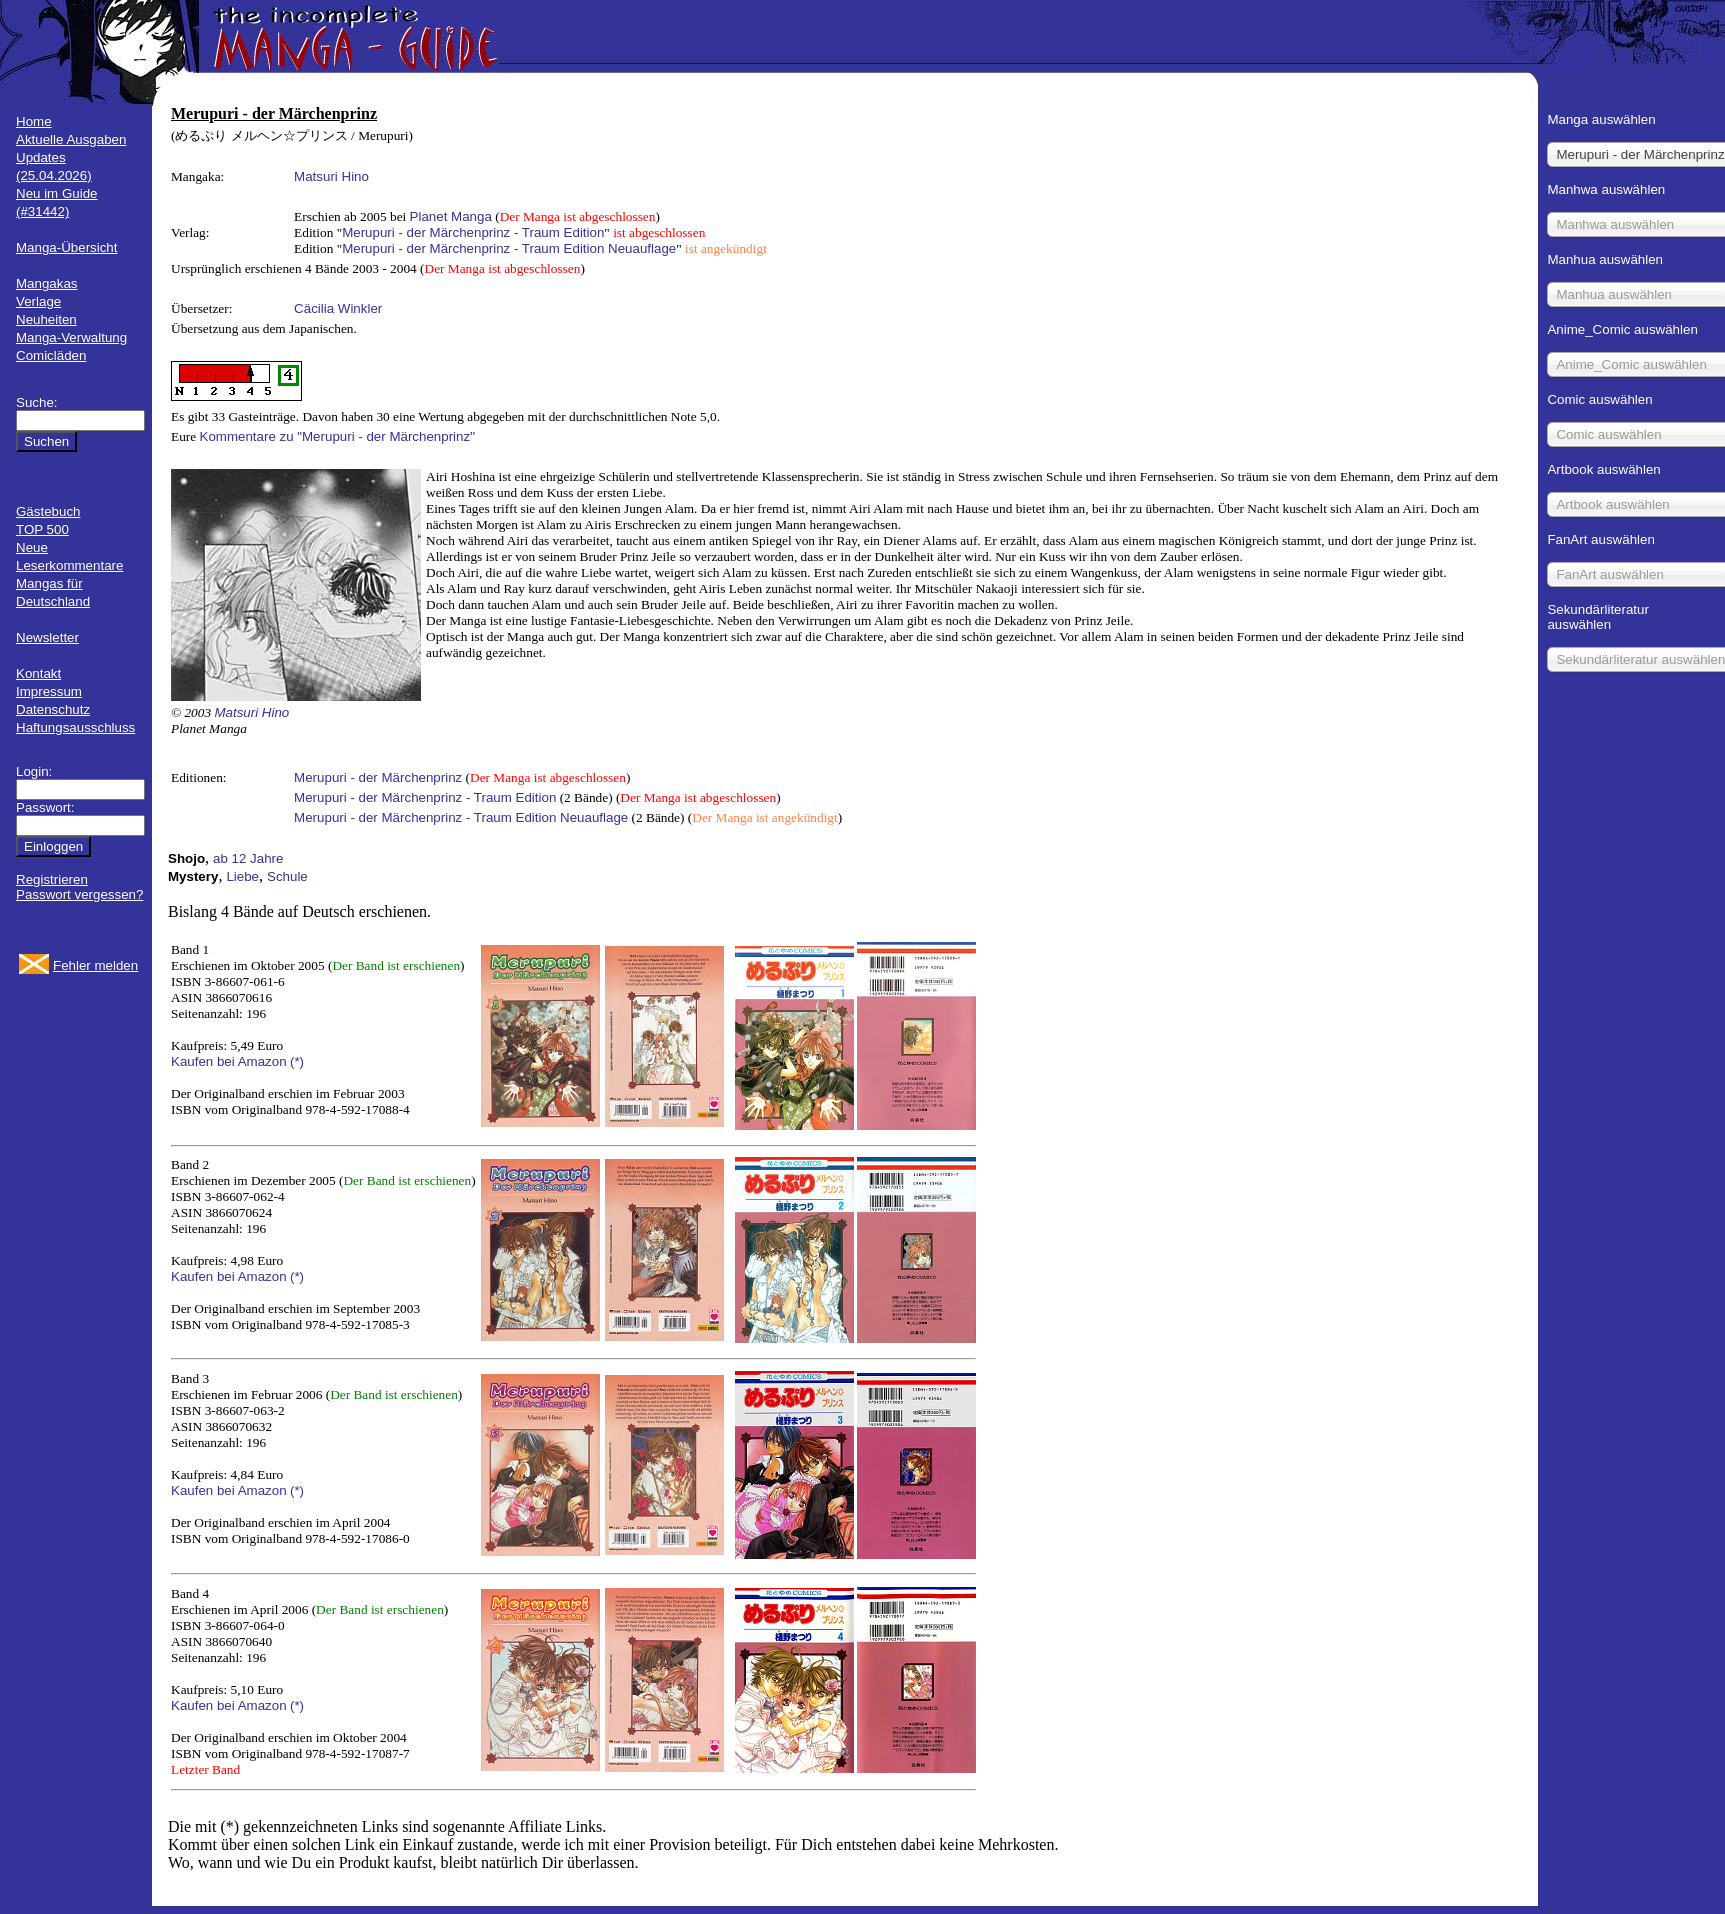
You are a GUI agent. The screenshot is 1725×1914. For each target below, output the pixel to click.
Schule (287, 876)
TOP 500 (42, 529)
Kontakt (38, 673)
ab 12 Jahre (248, 858)
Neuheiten (46, 319)
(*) (297, 1061)
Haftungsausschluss (75, 727)
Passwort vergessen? (79, 894)
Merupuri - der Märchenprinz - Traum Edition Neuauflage (509, 248)
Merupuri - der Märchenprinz (378, 777)
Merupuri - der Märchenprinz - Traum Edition (473, 232)
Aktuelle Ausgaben (71, 139)
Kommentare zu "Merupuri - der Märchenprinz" (337, 436)
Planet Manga (451, 216)
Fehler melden (95, 965)
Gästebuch (48, 511)
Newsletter (47, 637)
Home (34, 121)
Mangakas (47, 283)
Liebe (242, 876)
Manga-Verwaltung (71, 337)
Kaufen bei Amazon (229, 1061)
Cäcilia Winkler (338, 308)
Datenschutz (53, 709)
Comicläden (51, 355)
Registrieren (52, 879)
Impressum (49, 691)
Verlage (38, 301)
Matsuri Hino (331, 176)
